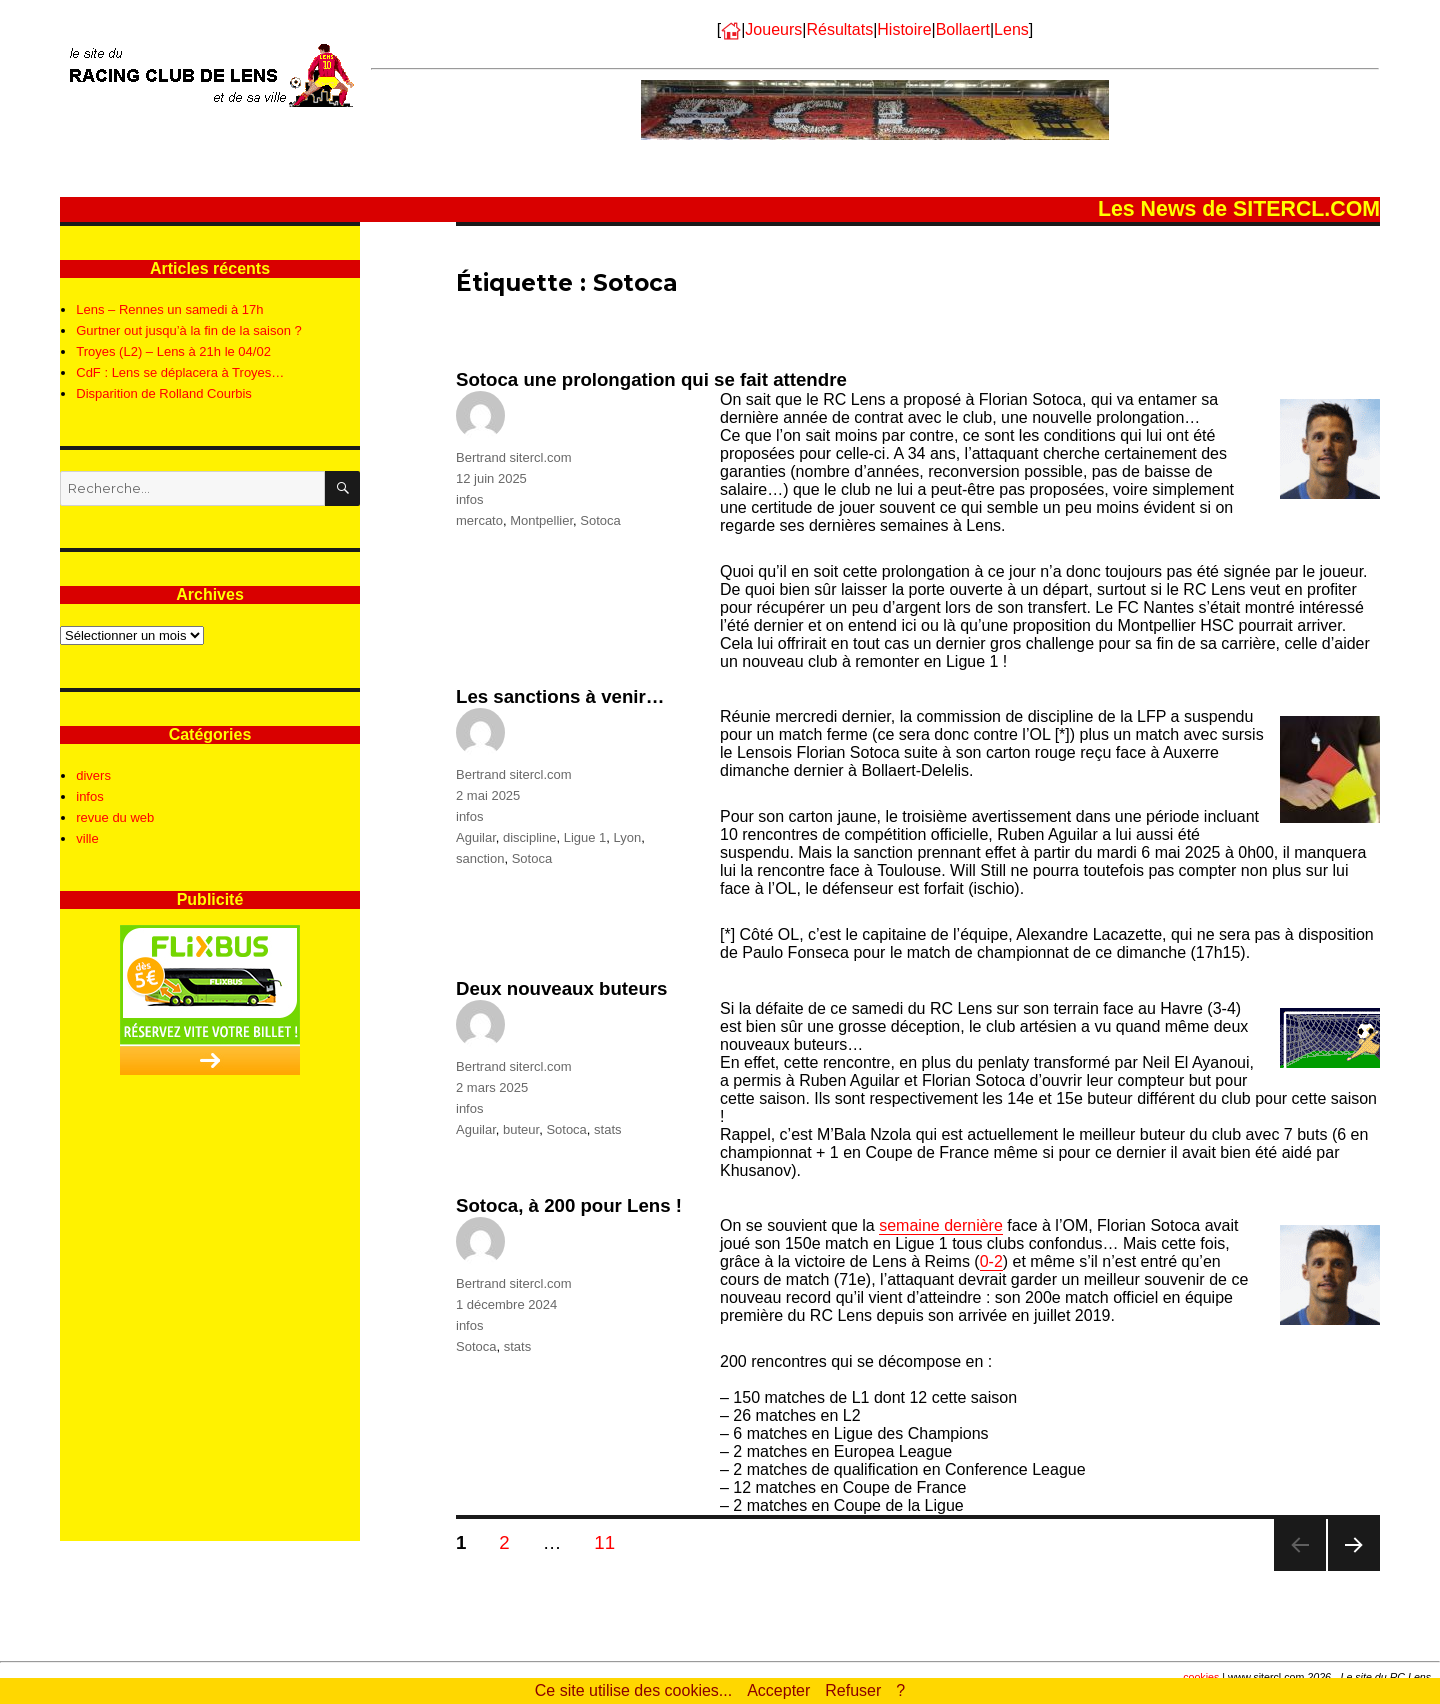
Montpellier (541, 520)
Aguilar (476, 837)
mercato (479, 520)
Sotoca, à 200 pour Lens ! (569, 1205)
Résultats (839, 29)
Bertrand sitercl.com (514, 457)
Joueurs (773, 29)
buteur (521, 1129)
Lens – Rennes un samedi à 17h (169, 309)
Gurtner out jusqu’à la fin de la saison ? (188, 330)
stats (607, 1129)
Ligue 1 (585, 837)
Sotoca (600, 520)
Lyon (628, 837)
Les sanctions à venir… (560, 696)
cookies (1201, 1677)
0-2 (991, 1261)
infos (469, 499)
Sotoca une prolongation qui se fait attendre (651, 379)
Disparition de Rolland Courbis (164, 393)
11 (611, 1542)
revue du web (115, 817)
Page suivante (1353, 1570)
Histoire (904, 29)
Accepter (778, 1690)
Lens (1011, 29)
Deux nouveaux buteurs (562, 988)
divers (93, 775)
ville (87, 838)
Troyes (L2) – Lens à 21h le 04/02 (173, 351)
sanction (480, 858)
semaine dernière (941, 1225)
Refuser (853, 1690)
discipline (529, 837)
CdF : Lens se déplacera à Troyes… (180, 372)
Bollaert (963, 29)
